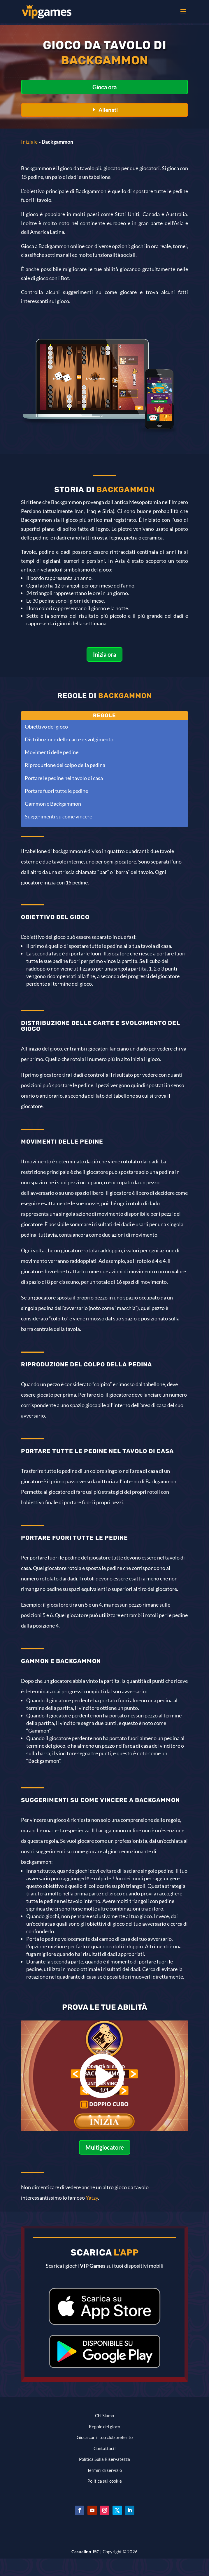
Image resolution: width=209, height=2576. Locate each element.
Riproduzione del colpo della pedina (65, 765)
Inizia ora (104, 654)
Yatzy (92, 2197)
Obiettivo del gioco (46, 726)
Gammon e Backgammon (53, 803)
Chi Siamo (104, 2415)
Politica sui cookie (104, 2481)
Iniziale (29, 141)
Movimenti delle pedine (51, 752)
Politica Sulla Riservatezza (104, 2459)
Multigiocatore (104, 2147)
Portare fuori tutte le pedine (56, 791)
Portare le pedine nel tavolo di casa (64, 778)
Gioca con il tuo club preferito (105, 2437)
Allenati (108, 109)
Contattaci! (105, 2448)
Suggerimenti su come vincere (58, 816)
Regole (104, 715)
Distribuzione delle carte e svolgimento (69, 739)
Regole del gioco (104, 2426)
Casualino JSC (85, 2551)
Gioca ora (104, 86)
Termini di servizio (104, 2470)
